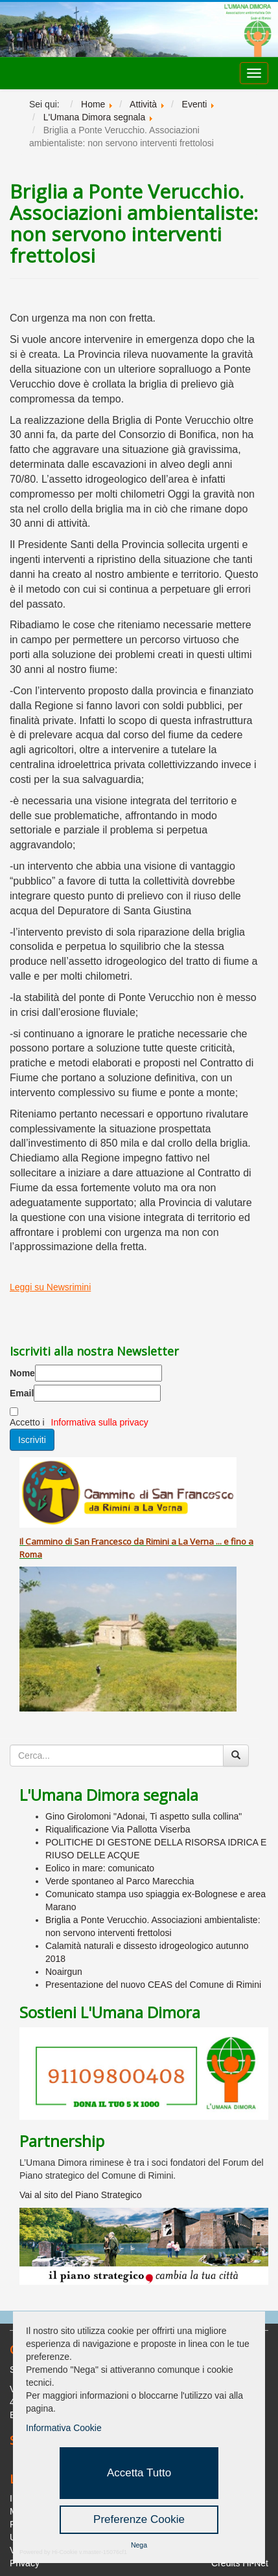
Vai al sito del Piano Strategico (80, 2195)
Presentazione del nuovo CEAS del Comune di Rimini (153, 1984)
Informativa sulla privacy (99, 1422)
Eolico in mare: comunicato (99, 1868)
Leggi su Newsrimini (50, 1287)
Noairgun (63, 1971)
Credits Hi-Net (239, 2563)
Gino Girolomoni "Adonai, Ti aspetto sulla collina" (143, 1816)
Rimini (157, 1541)
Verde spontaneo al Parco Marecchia (119, 1881)
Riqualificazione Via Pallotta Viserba (118, 1829)
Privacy (25, 2563)
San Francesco (103, 1541)
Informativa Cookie (64, 2428)
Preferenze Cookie (139, 2519)
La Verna (196, 1541)
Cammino (44, 1541)
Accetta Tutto (139, 2473)
